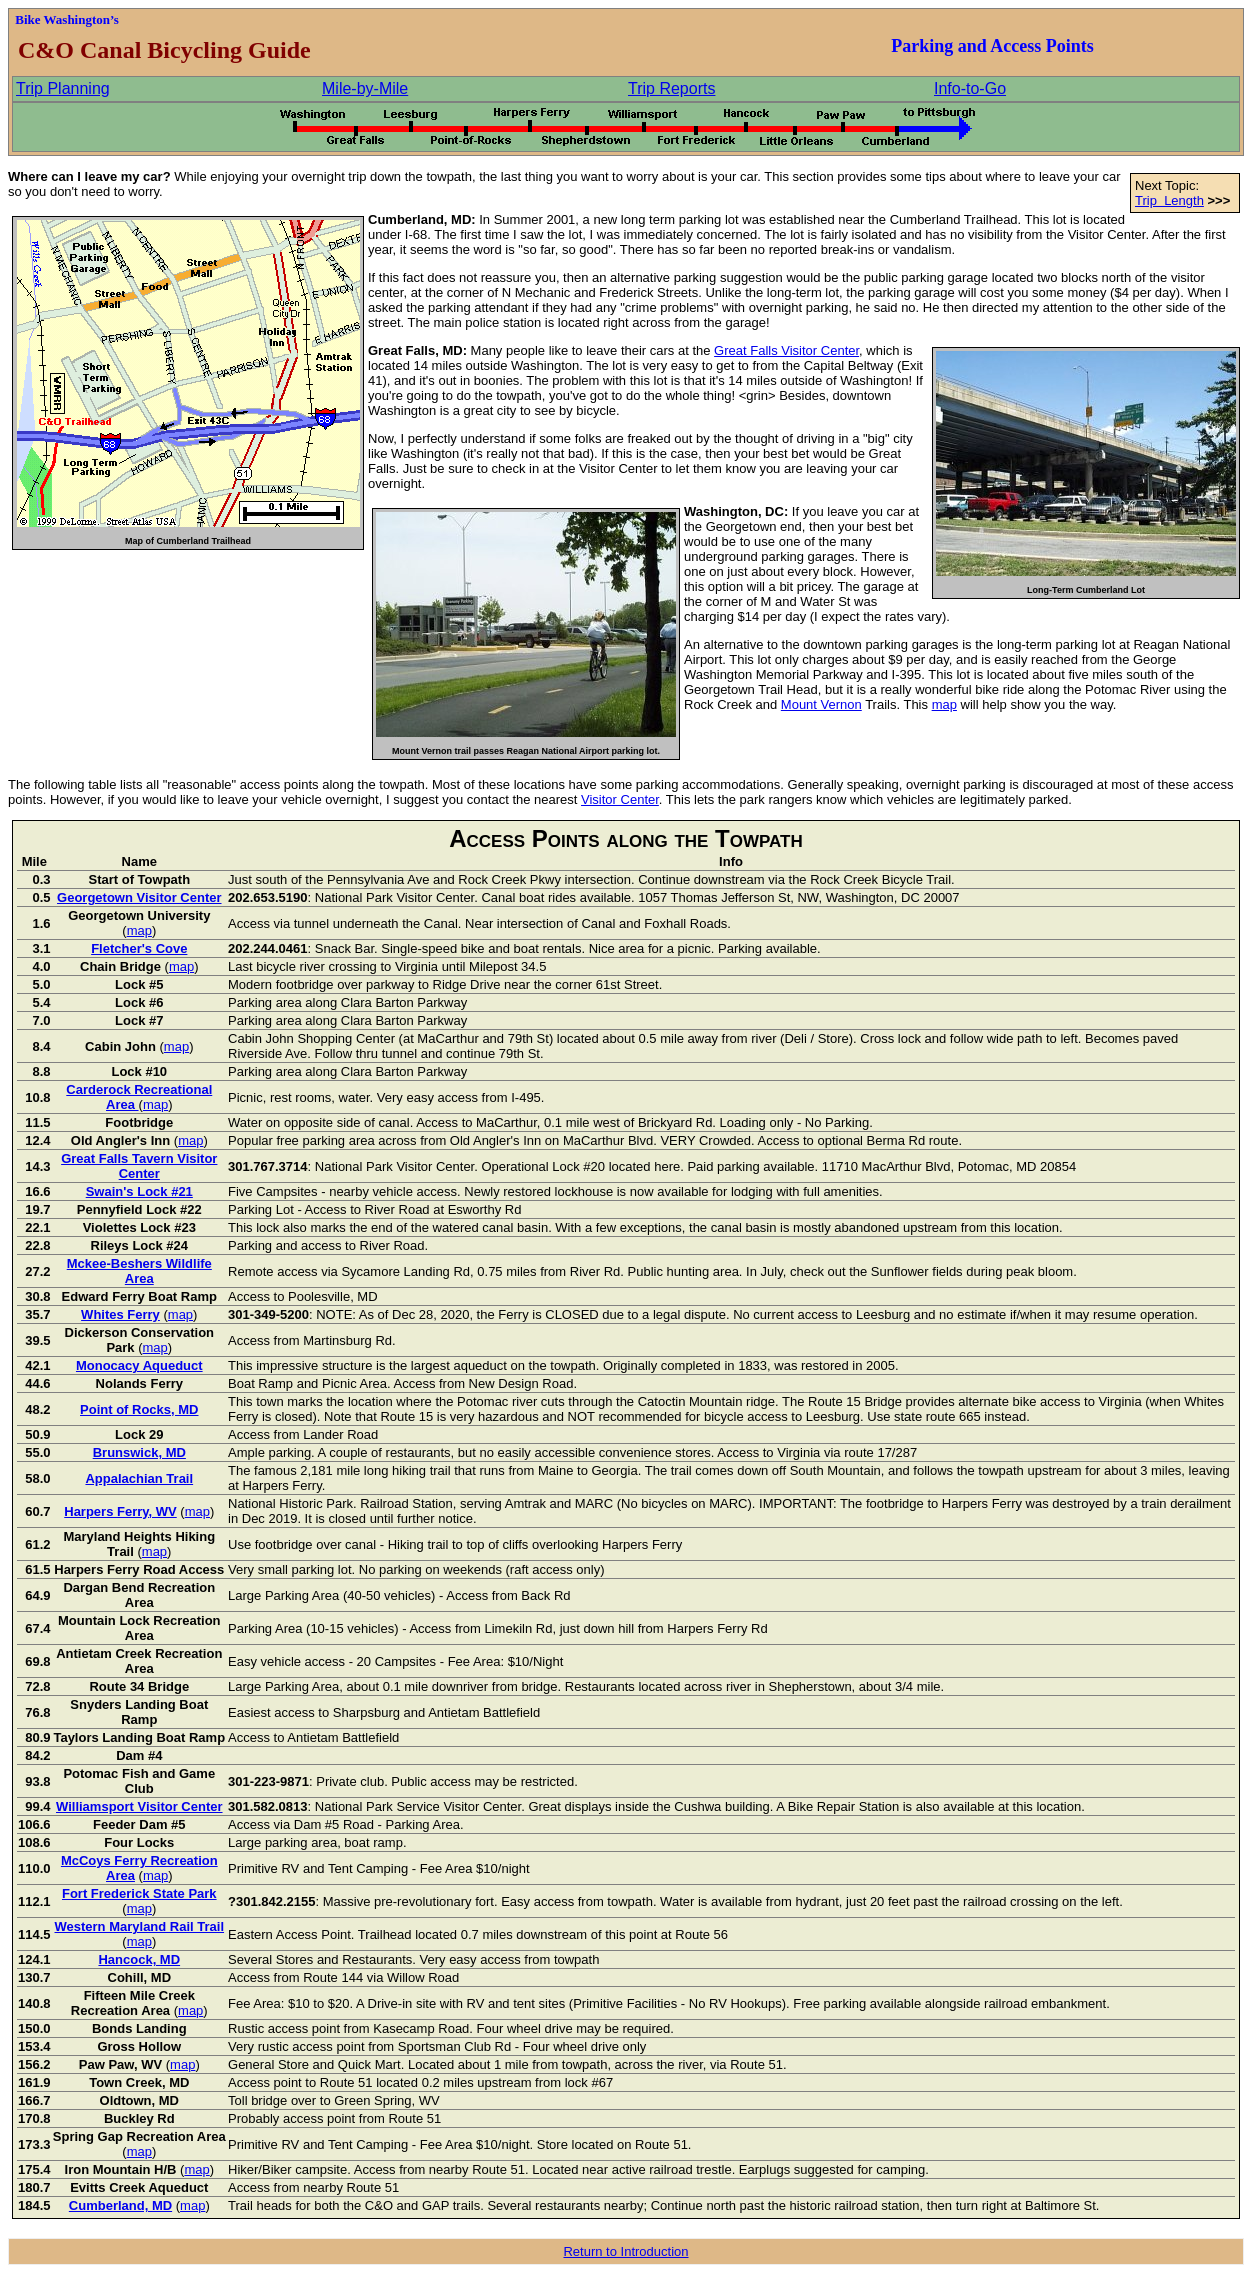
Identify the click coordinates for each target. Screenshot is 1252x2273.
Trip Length (1169, 200)
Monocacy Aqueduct (139, 1365)
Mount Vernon (821, 704)
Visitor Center (620, 799)
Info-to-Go (970, 88)
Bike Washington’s (67, 19)
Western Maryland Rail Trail (140, 1926)
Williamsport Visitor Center (139, 1806)
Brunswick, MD (139, 1452)
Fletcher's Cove (139, 948)
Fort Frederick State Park (139, 1893)
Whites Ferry (120, 1314)
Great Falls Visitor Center (786, 350)
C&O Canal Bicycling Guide (161, 50)
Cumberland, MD (120, 2205)
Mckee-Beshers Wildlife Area (139, 1271)
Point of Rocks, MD (139, 1409)
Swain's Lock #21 (139, 1191)
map (944, 704)
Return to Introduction (625, 2251)
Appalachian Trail (139, 1478)
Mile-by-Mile (365, 88)
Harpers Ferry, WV (120, 1511)
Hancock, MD (139, 1959)
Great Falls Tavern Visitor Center (139, 1166)
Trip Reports (671, 88)
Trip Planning (63, 88)
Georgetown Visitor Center (139, 897)
